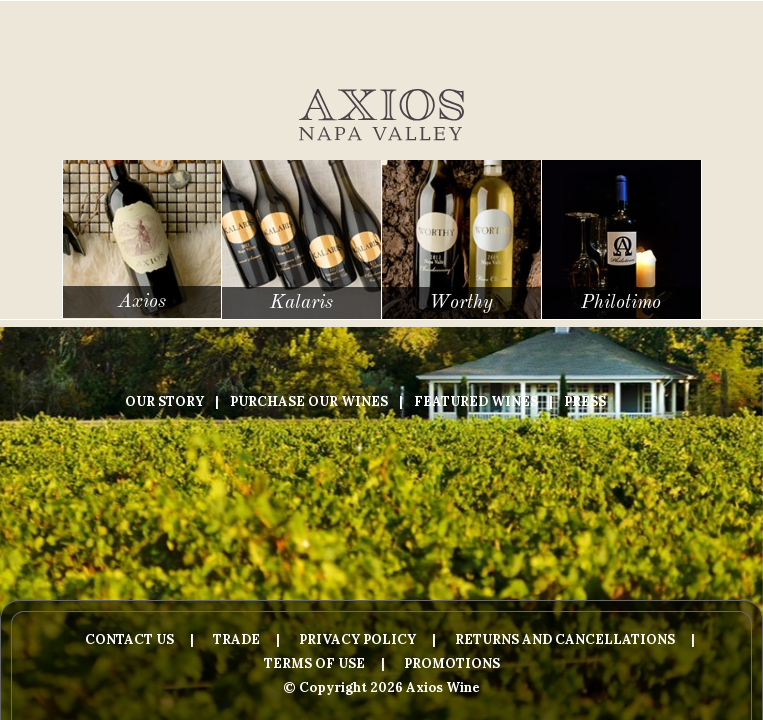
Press (585, 401)
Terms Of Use (314, 663)
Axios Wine (381, 115)
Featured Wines (476, 401)
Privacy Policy (357, 639)
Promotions (452, 663)
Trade (236, 639)
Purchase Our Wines (309, 401)
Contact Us (129, 639)
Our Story (164, 401)
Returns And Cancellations (565, 639)
